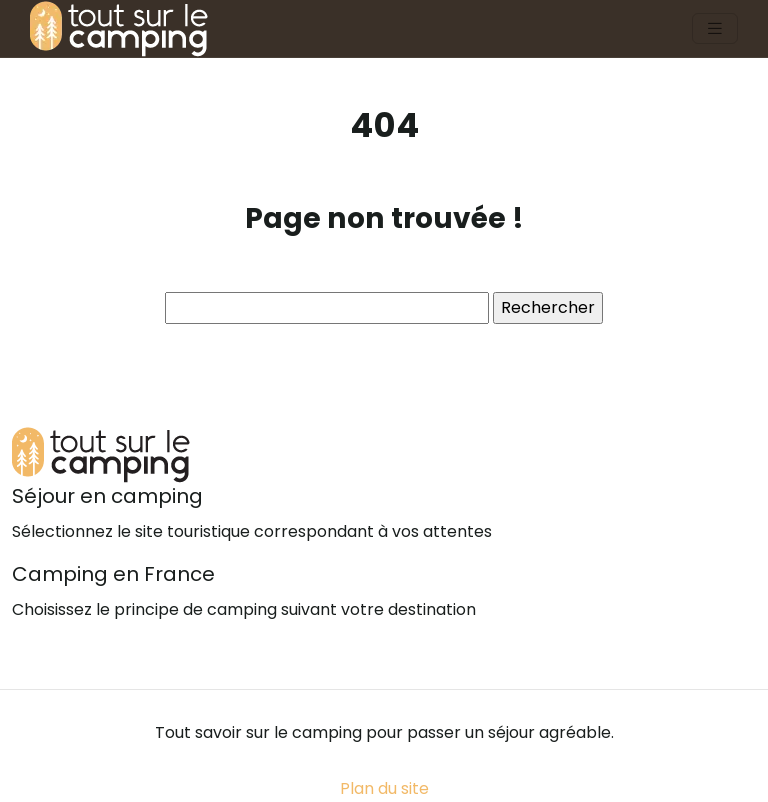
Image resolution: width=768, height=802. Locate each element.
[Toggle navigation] (715, 28)
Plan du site (384, 788)
